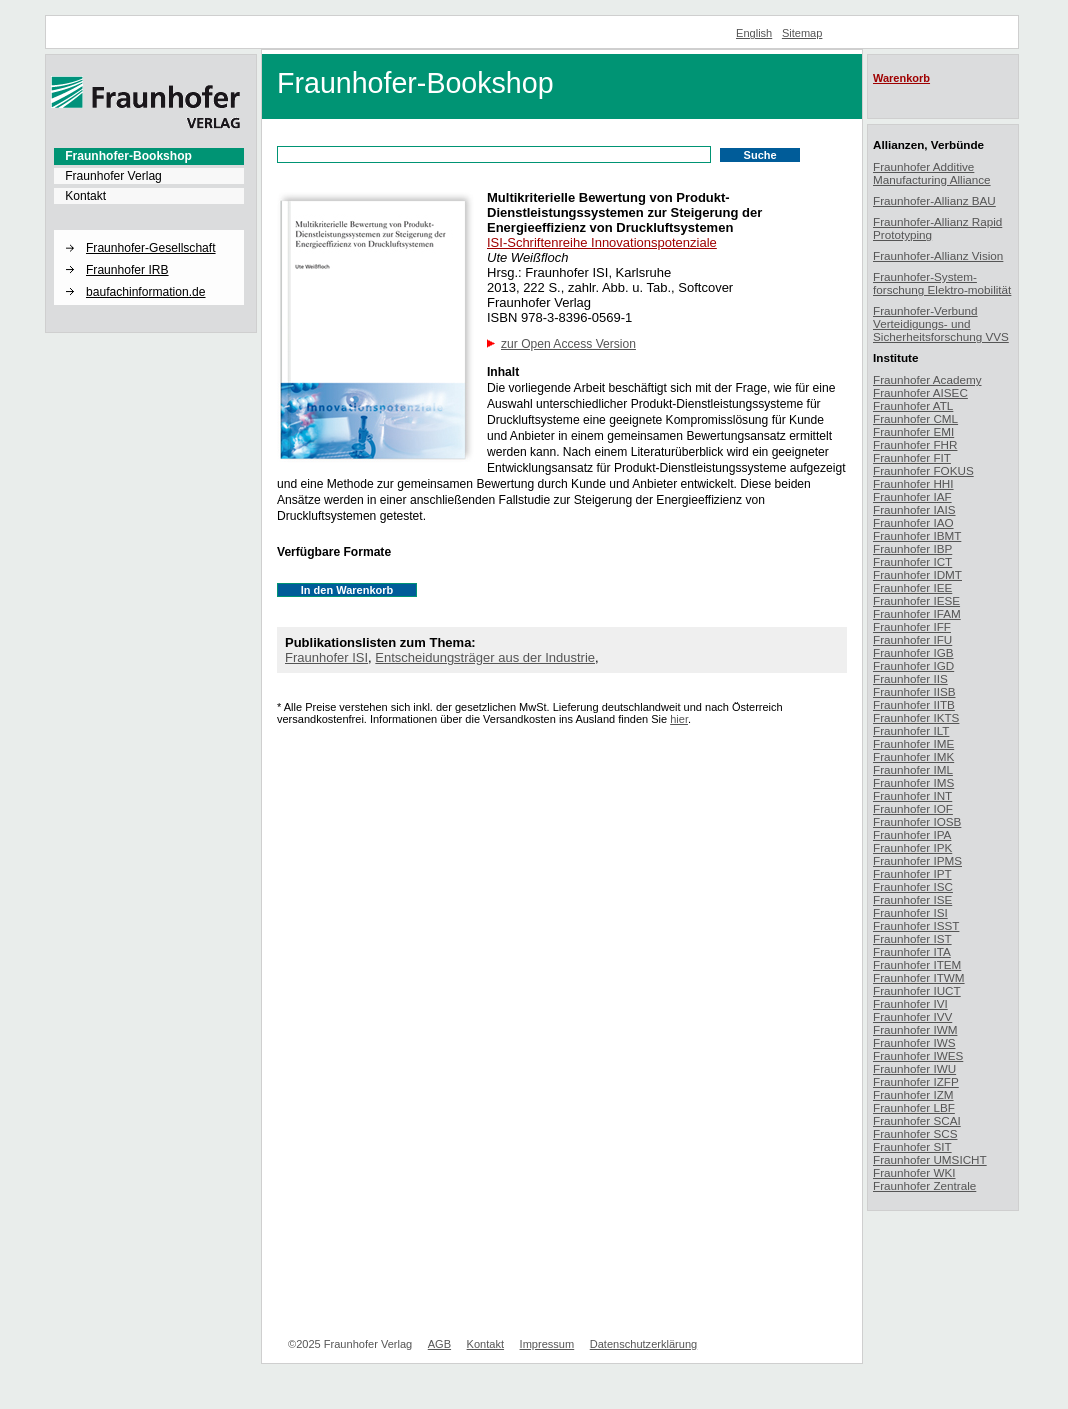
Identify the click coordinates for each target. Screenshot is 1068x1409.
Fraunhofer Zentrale (924, 1185)
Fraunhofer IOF (913, 808)
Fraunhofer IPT (912, 873)
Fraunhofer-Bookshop (128, 156)
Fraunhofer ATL (913, 405)
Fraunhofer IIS (910, 678)
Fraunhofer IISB (914, 691)
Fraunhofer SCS (915, 1133)
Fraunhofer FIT (912, 457)
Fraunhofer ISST (916, 925)
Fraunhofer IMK (913, 756)
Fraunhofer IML (913, 769)
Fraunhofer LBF (914, 1107)
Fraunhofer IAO (913, 522)
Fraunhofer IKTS (916, 717)
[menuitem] (149, 156)
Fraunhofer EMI (913, 431)
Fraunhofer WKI (914, 1172)
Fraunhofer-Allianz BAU (934, 200)
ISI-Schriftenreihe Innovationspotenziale (602, 242)
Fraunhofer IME (913, 743)
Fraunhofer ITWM (919, 977)
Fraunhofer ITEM (917, 964)
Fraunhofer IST (912, 938)
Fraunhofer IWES (918, 1055)
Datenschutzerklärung (643, 1344)
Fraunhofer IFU (912, 639)
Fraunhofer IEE (912, 587)
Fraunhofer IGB (913, 652)
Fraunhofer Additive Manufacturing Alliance (932, 173)
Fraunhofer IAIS (914, 509)
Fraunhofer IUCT (917, 990)
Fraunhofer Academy (927, 379)
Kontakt (85, 196)
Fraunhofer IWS (914, 1042)
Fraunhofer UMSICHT (930, 1159)
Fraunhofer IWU (914, 1068)
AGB (439, 1344)
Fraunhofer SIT (912, 1146)
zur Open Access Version (568, 344)
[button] (149, 231)
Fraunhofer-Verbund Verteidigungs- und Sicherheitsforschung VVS (941, 323)
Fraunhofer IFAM (917, 613)
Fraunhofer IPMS (917, 860)
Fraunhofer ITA (912, 951)
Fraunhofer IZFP (916, 1081)
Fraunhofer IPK (912, 847)
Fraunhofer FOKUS (923, 470)
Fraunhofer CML (915, 418)
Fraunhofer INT (912, 795)
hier (679, 719)
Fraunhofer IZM (913, 1094)
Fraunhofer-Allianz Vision (938, 255)
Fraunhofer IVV (912, 1016)
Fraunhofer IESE (916, 600)
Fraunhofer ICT (912, 561)
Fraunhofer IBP (912, 548)
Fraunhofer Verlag (113, 176)
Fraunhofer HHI (913, 483)
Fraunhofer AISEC (920, 392)
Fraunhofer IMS (913, 782)
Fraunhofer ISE (912, 899)
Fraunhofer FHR (915, 444)
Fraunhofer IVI (910, 1003)
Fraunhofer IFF (912, 626)
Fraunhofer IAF (912, 496)
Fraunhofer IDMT (917, 574)
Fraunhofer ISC (913, 886)
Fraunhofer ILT (911, 730)
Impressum (547, 1344)
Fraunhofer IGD (913, 665)
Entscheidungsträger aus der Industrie (485, 657)
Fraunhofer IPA (912, 834)
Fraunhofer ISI (326, 657)
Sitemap (802, 33)
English (754, 33)
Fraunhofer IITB (914, 704)
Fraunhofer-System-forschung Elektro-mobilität (942, 283)
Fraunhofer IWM (915, 1029)
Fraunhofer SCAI (917, 1120)
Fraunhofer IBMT (917, 535)
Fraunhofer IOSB (917, 821)
